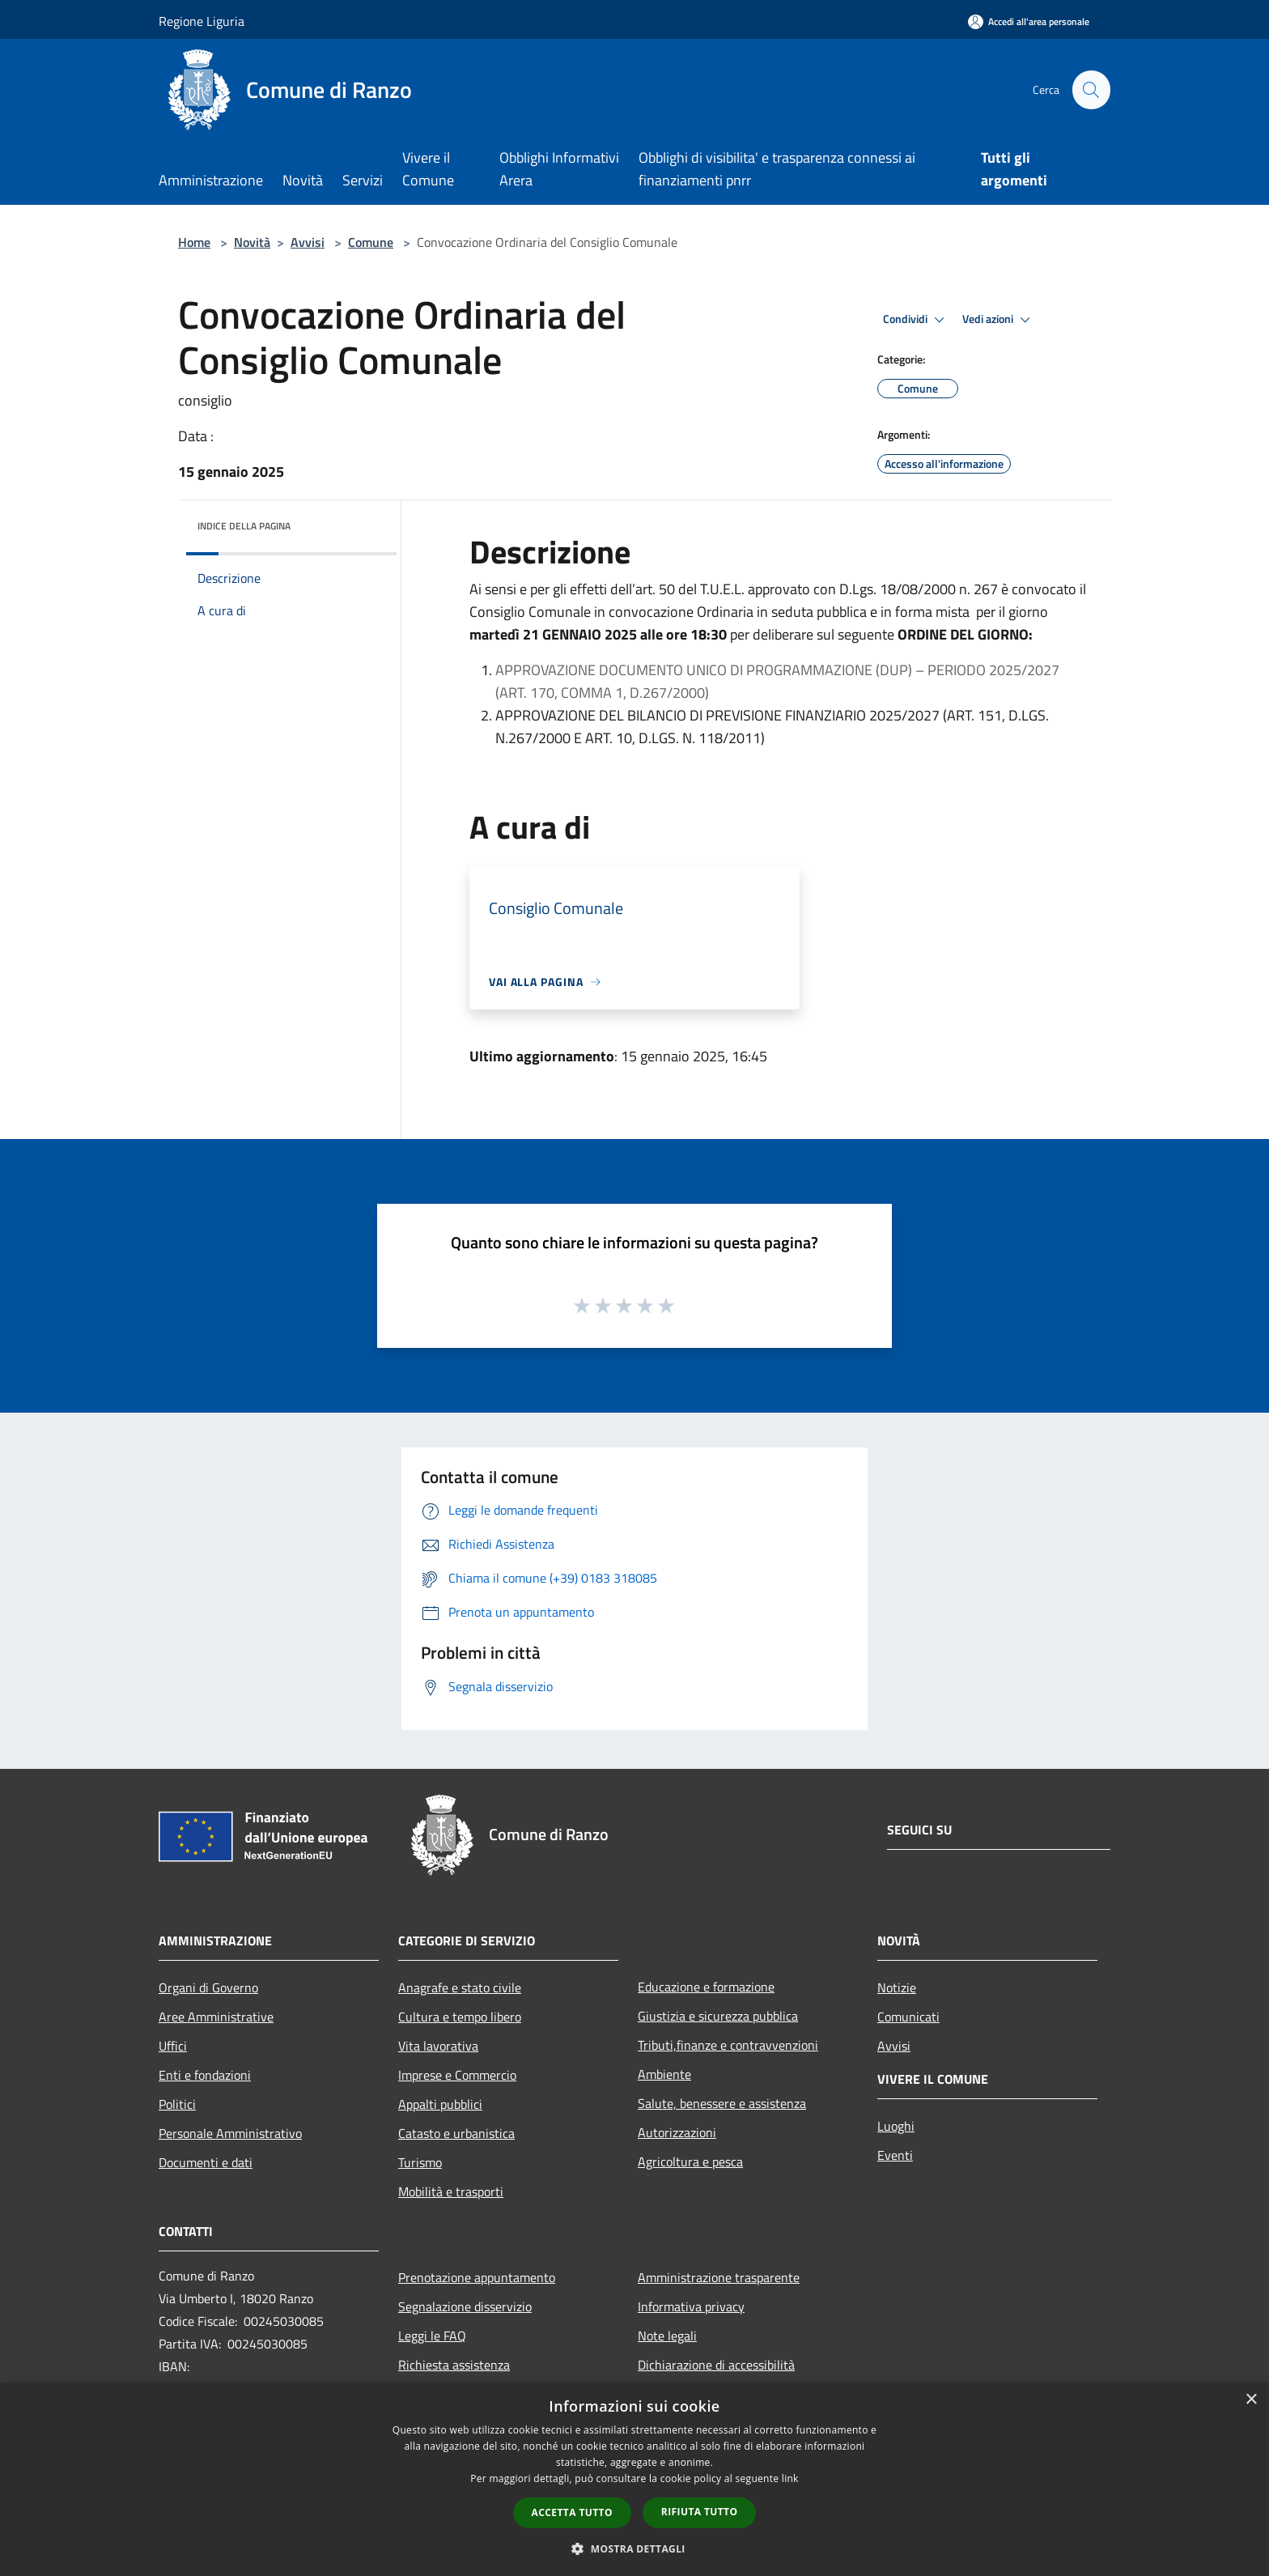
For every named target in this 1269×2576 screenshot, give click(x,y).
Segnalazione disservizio (465, 2306)
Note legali (667, 2335)
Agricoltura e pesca (690, 2161)
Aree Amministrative (216, 2016)
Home (194, 242)
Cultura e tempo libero (459, 2016)
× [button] (1251, 2400)
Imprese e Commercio (457, 2075)
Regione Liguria (201, 21)
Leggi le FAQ (432, 2335)
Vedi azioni (998, 319)
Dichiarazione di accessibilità (716, 2364)
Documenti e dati (206, 2162)
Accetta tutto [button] (572, 2512)
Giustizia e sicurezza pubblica (718, 2016)
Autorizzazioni (677, 2132)
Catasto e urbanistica (456, 2133)
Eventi (895, 2155)
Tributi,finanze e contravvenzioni (728, 2045)
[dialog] (634, 2479)
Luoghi (896, 2126)
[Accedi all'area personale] (1028, 21)
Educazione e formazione (706, 1986)
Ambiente (664, 2074)
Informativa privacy (691, 2306)
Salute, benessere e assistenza (722, 2103)
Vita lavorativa (438, 2045)
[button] (634, 2548)
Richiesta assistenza (454, 2364)
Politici (177, 2104)
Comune (370, 242)
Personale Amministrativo (230, 2133)
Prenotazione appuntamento (476, 2277)
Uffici (173, 2045)
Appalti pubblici (440, 2104)
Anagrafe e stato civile (459, 1987)
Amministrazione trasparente (719, 2277)
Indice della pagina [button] (244, 525)
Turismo (420, 2162)
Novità (252, 242)
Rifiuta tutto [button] (699, 2512)
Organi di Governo (208, 1987)
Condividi (916, 319)
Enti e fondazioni (205, 2075)
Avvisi (308, 242)
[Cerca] (1091, 89)
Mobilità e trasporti (450, 2191)
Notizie (896, 1987)
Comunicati (908, 2016)
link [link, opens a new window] (790, 2478)
